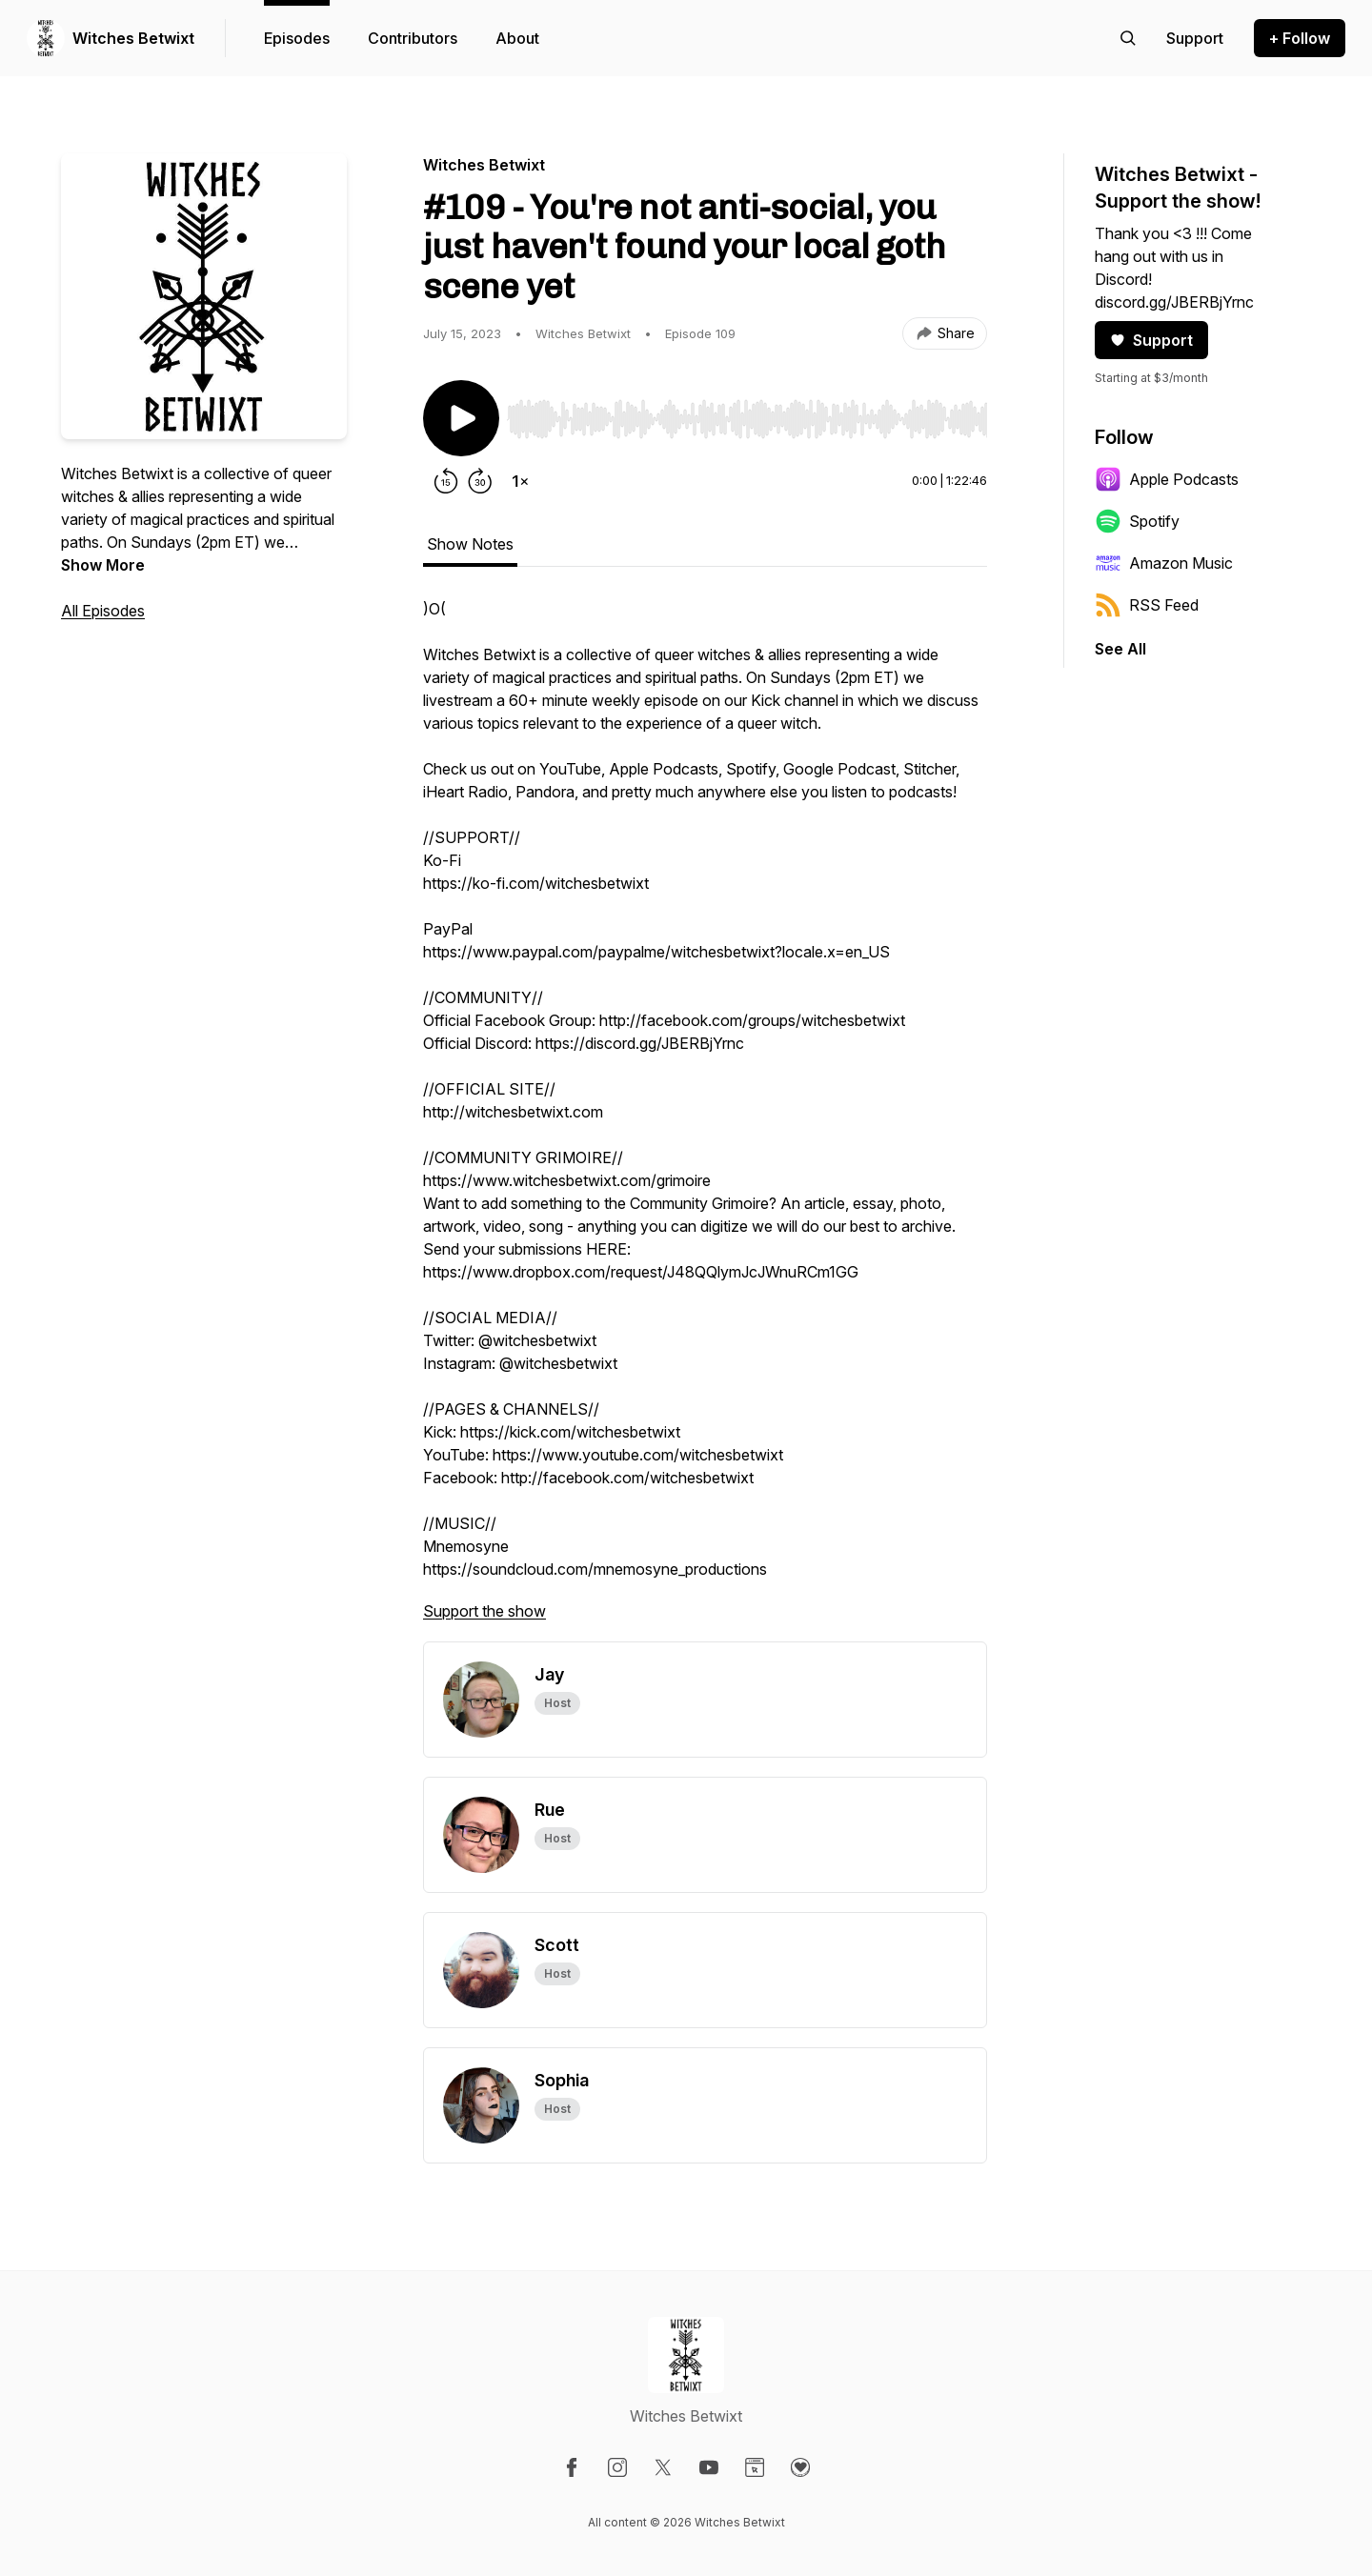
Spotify (1137, 521)
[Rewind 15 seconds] (446, 481)
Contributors (412, 38)
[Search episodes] (1128, 38)
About (517, 38)
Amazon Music (1164, 563)
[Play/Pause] (461, 418)
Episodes (297, 38)
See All (1120, 648)
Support (1151, 340)
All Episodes (103, 610)
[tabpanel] (705, 1119)
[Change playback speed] (520, 481)
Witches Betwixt (133, 38)
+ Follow (1299, 38)
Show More (103, 564)
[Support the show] (1194, 38)
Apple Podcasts (1167, 479)
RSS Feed (1147, 605)
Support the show (484, 1610)
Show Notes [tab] (470, 543)
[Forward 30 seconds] (480, 481)
